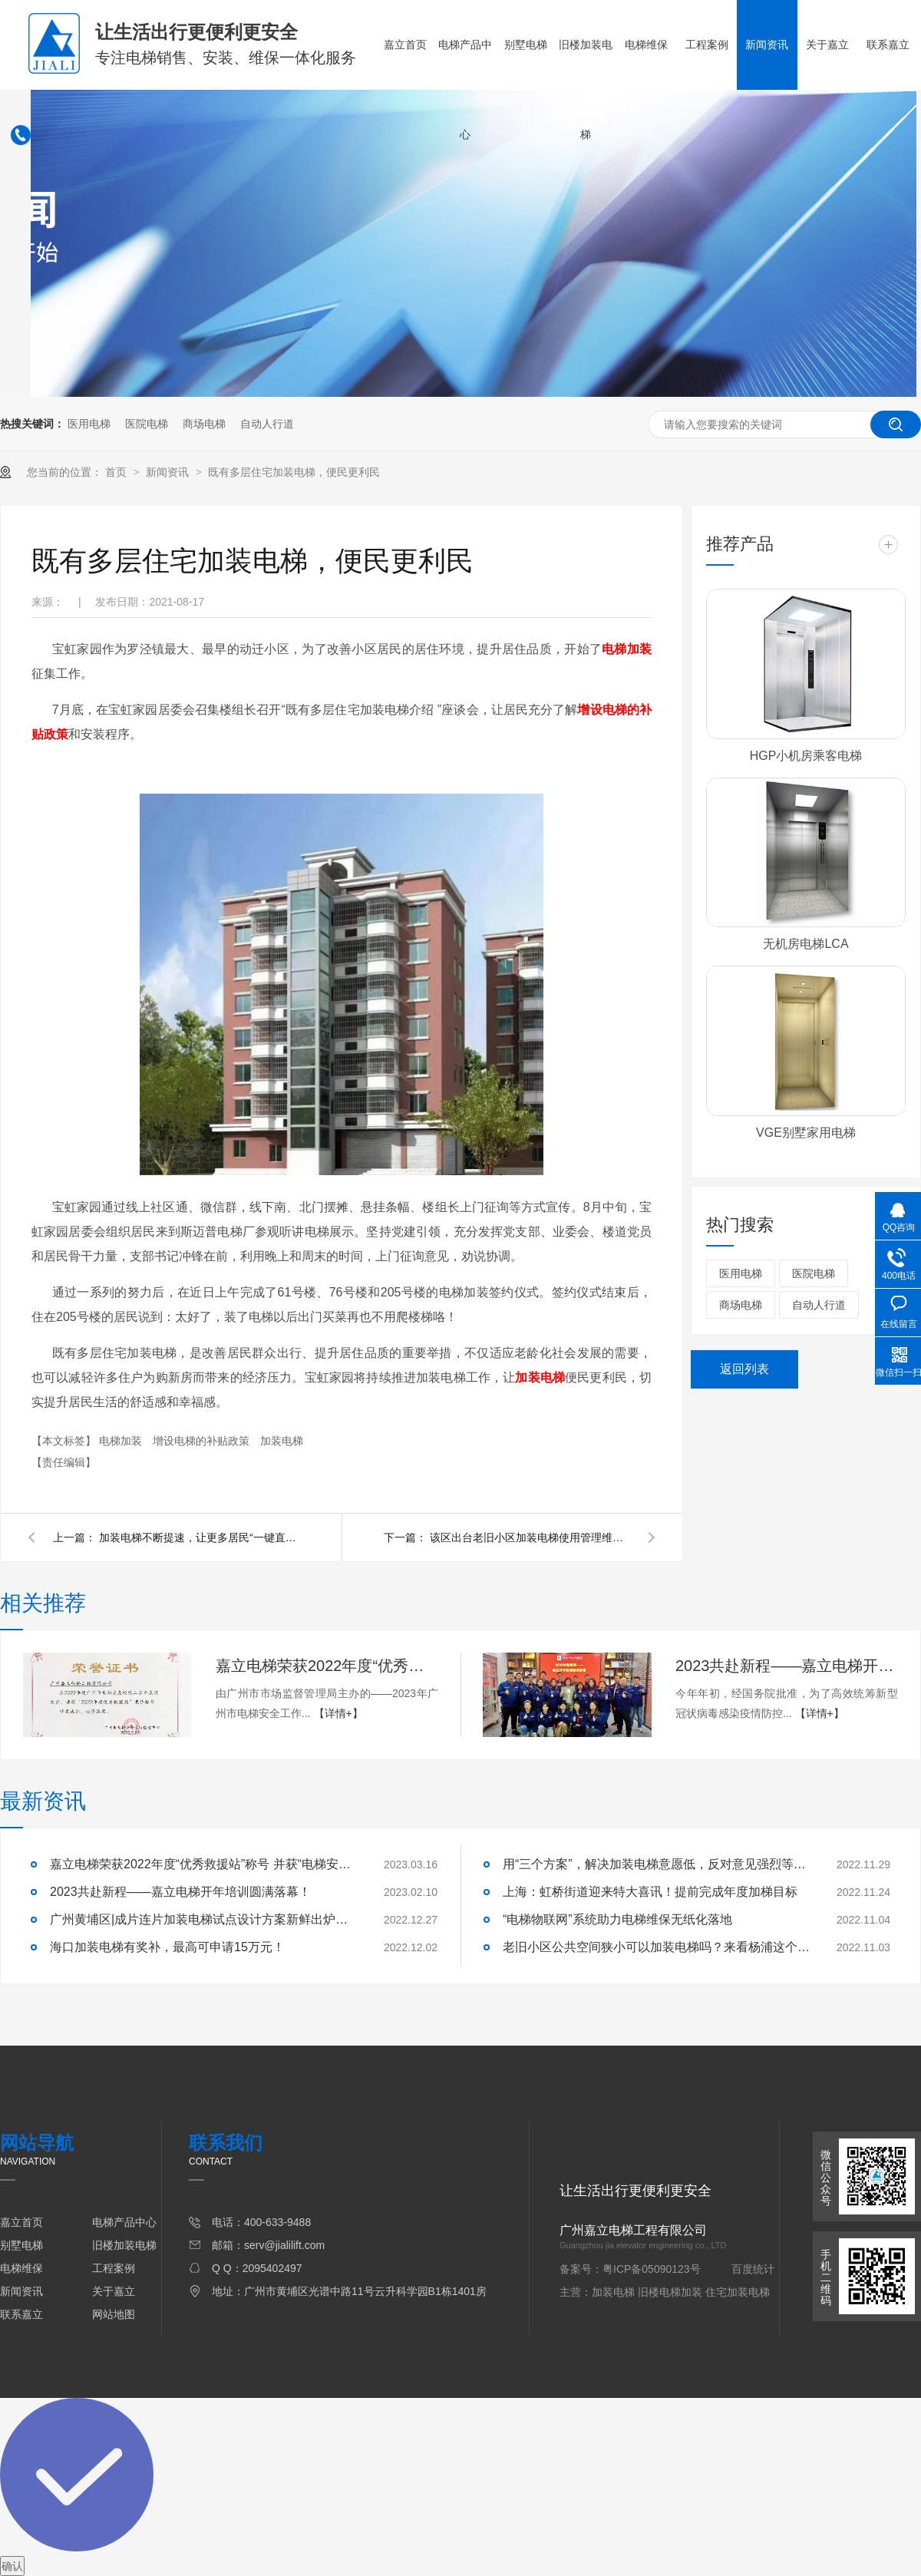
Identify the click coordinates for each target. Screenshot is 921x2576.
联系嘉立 (888, 44)
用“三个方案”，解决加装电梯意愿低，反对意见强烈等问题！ (656, 1864)
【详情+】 (338, 1713)
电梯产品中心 (465, 89)
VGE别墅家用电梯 (806, 1132)
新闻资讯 (766, 44)
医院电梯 (146, 424)
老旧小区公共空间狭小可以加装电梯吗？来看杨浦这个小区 (656, 1946)
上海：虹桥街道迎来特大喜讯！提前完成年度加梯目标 (650, 1891)
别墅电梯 (525, 44)
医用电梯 (89, 424)
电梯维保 (646, 44)
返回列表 (744, 1369)
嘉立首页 (405, 44)
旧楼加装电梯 (585, 89)
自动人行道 (267, 424)
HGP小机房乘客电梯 (806, 755)
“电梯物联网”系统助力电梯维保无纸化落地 (617, 1919)
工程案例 (706, 44)
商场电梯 (204, 424)
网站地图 (113, 2314)
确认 (12, 2566)
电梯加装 (122, 1441)
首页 (117, 472)
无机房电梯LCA (805, 943)
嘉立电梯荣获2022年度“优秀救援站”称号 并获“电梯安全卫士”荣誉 (327, 1665)
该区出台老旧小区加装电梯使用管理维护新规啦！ (529, 1537)
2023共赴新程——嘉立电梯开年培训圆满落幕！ (786, 1665)
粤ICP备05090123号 (651, 2269)
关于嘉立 (827, 44)
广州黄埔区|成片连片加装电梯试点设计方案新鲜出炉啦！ (203, 1919)
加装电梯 (281, 1441)
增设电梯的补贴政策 (203, 1441)
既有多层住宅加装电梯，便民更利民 (294, 472)
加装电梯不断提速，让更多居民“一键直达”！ (199, 1537)
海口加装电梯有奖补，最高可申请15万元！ (167, 1946)
